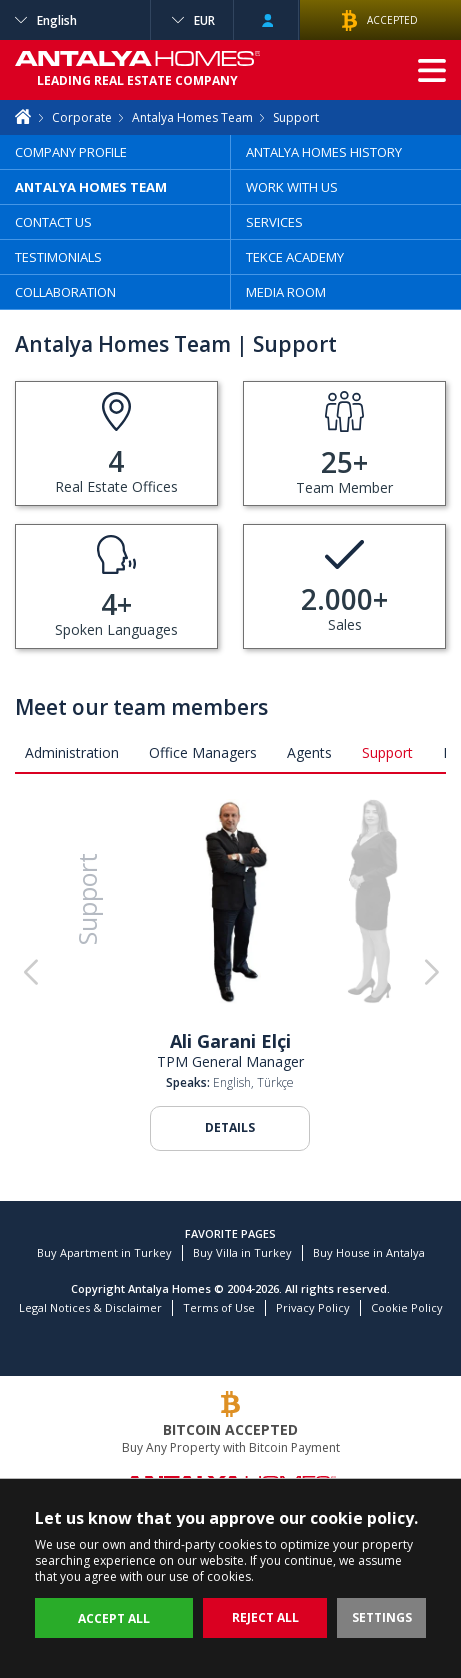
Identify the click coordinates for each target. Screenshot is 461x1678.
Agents (309, 753)
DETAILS (230, 1127)
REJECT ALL (265, 1617)
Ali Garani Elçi (230, 1041)
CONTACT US (53, 222)
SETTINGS (382, 1617)
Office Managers (203, 753)
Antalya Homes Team (192, 117)
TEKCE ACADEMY (295, 257)
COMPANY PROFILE (71, 152)
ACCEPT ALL (114, 1618)
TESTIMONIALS (58, 257)
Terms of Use (219, 1307)
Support (387, 753)
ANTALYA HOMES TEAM (91, 187)
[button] (431, 973)
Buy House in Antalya (369, 1252)
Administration (72, 753)
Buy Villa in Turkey (242, 1252)
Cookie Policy (407, 1307)
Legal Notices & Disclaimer (90, 1307)
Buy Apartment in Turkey (104, 1252)
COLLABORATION (65, 292)
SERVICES (274, 222)
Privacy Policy (313, 1307)
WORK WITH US (292, 187)
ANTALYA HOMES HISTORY (324, 152)
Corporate (82, 117)
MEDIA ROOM (286, 292)
